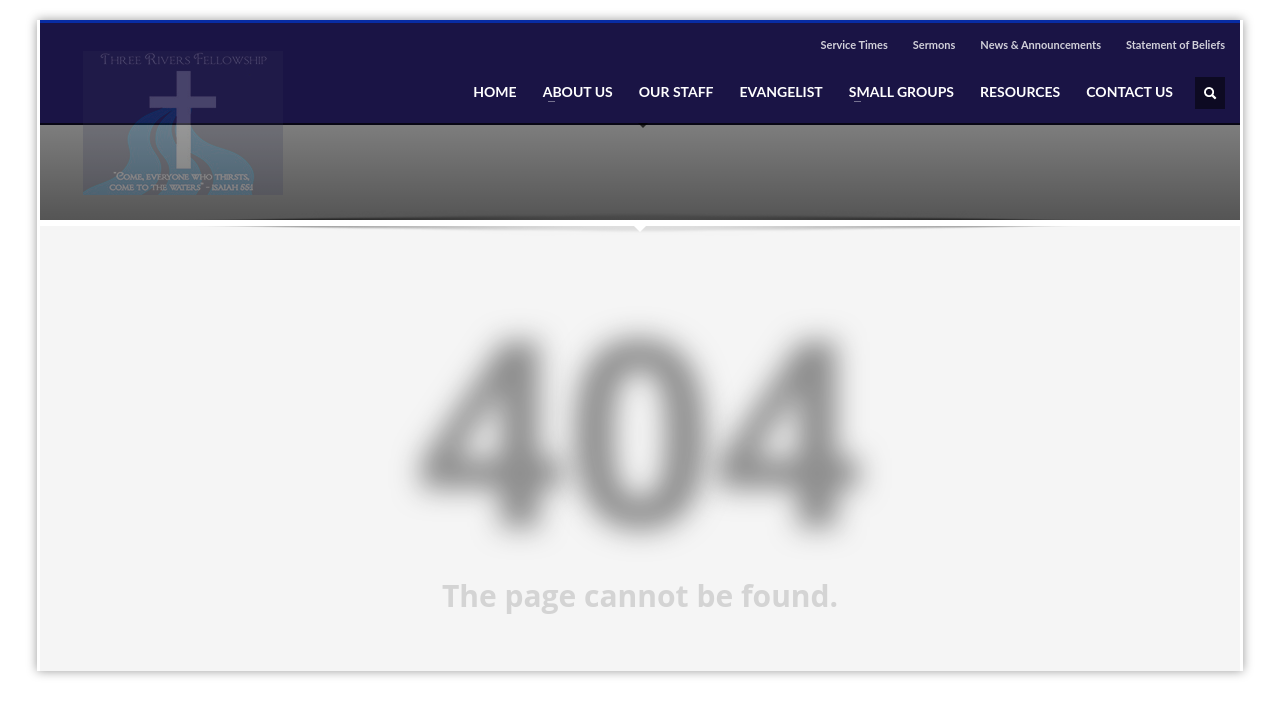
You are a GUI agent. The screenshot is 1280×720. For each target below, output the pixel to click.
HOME (494, 92)
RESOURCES (1020, 92)
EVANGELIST (781, 92)
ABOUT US (572, 92)
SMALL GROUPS (895, 92)
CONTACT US (1129, 92)
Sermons (934, 44)
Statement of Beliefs (1175, 44)
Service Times (853, 44)
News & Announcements (1040, 44)
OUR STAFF (676, 92)
